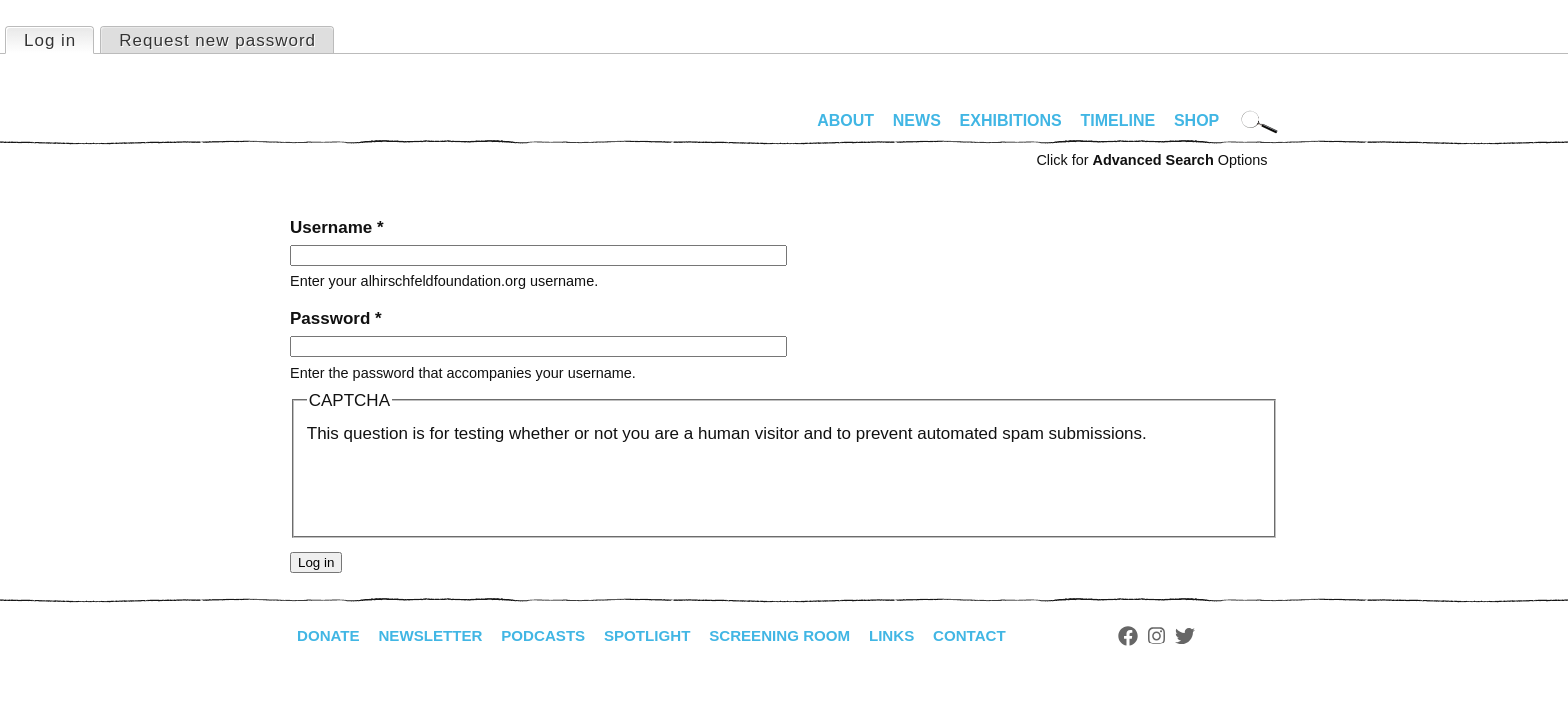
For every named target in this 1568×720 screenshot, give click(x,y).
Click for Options (1151, 160)
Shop (1196, 120)
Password (336, 318)
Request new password (217, 40)
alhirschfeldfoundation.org (350, 129)
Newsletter (437, 635)
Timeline (1118, 120)
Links (921, 635)
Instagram (1191, 636)
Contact (1002, 635)
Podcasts (555, 635)
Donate (330, 635)
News (917, 120)
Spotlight (665, 635)
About (845, 120)
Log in (58, 39)
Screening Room (803, 635)
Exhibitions (1011, 120)
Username (337, 227)
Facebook (1163, 636)
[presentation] (459, 486)
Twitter (1220, 636)
